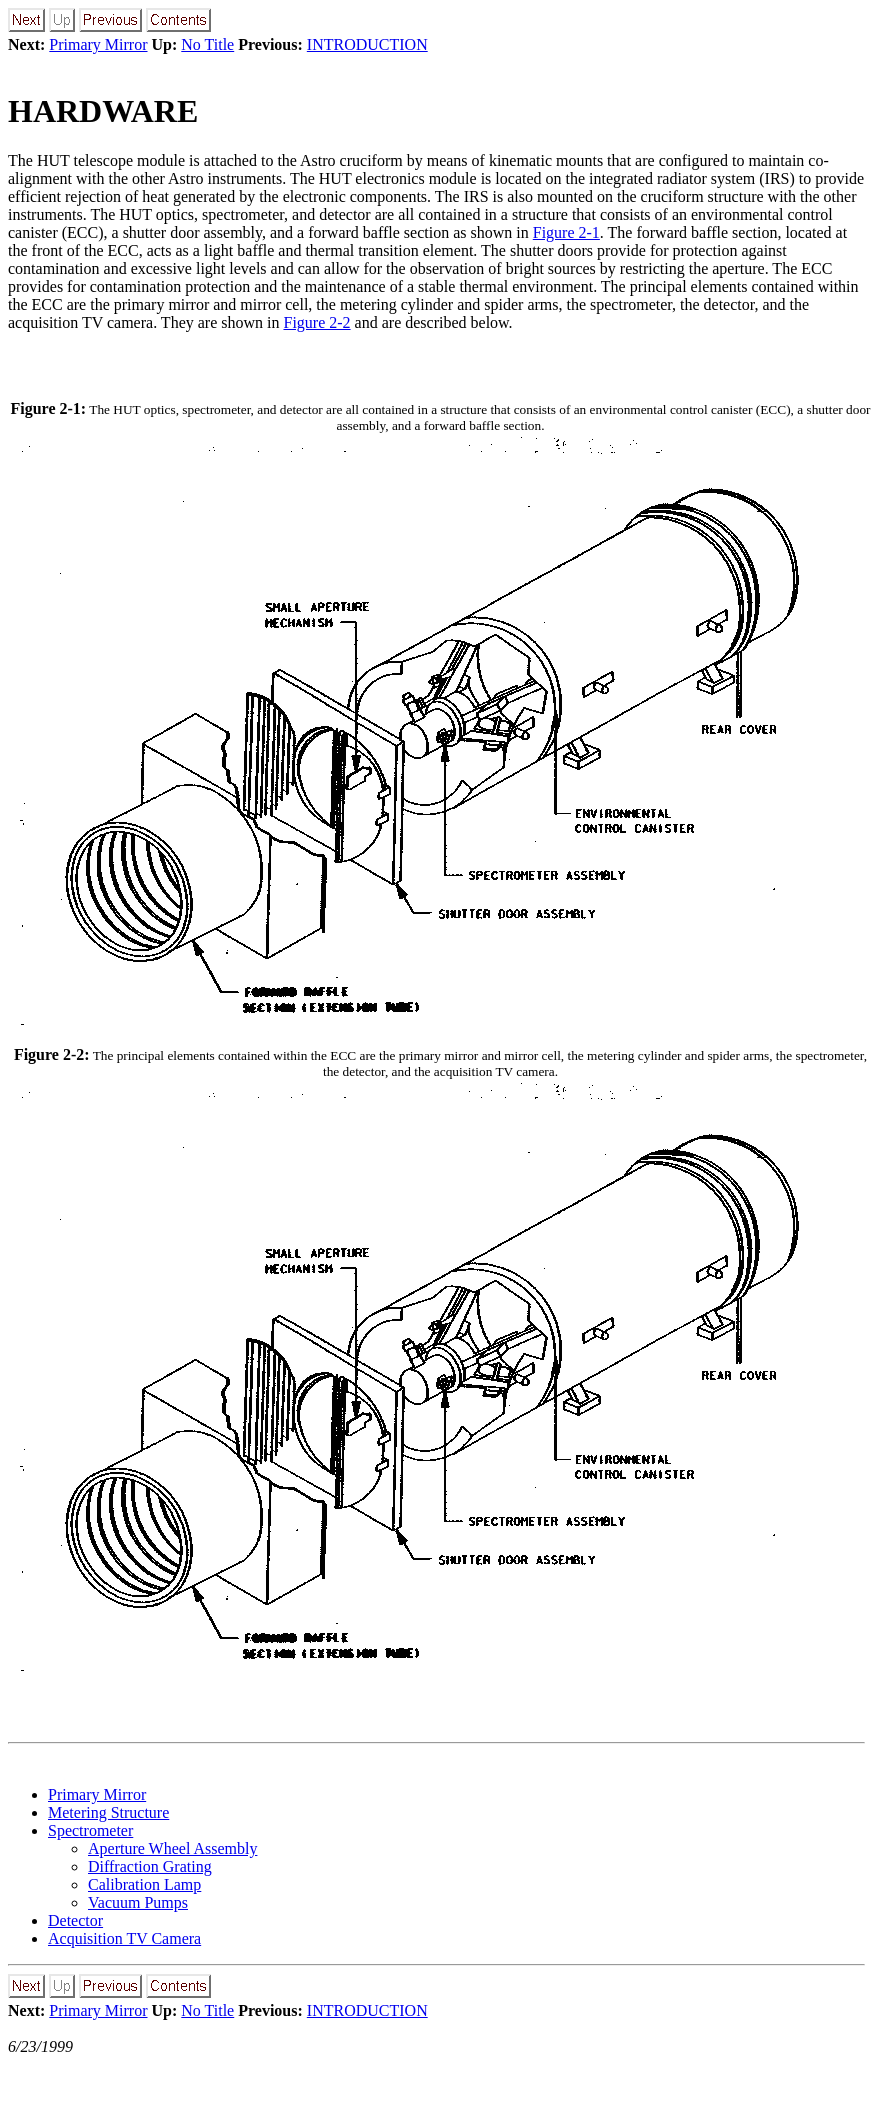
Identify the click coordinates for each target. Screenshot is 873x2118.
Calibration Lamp (144, 1884)
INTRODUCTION (367, 44)
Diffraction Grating (150, 1866)
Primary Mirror (98, 44)
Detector (75, 1920)
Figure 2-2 (316, 322)
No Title (207, 44)
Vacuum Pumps (138, 1902)
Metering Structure (108, 1812)
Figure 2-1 (566, 232)
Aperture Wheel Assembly (172, 1848)
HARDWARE (103, 111)
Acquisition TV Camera (124, 1938)
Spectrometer (90, 1830)
